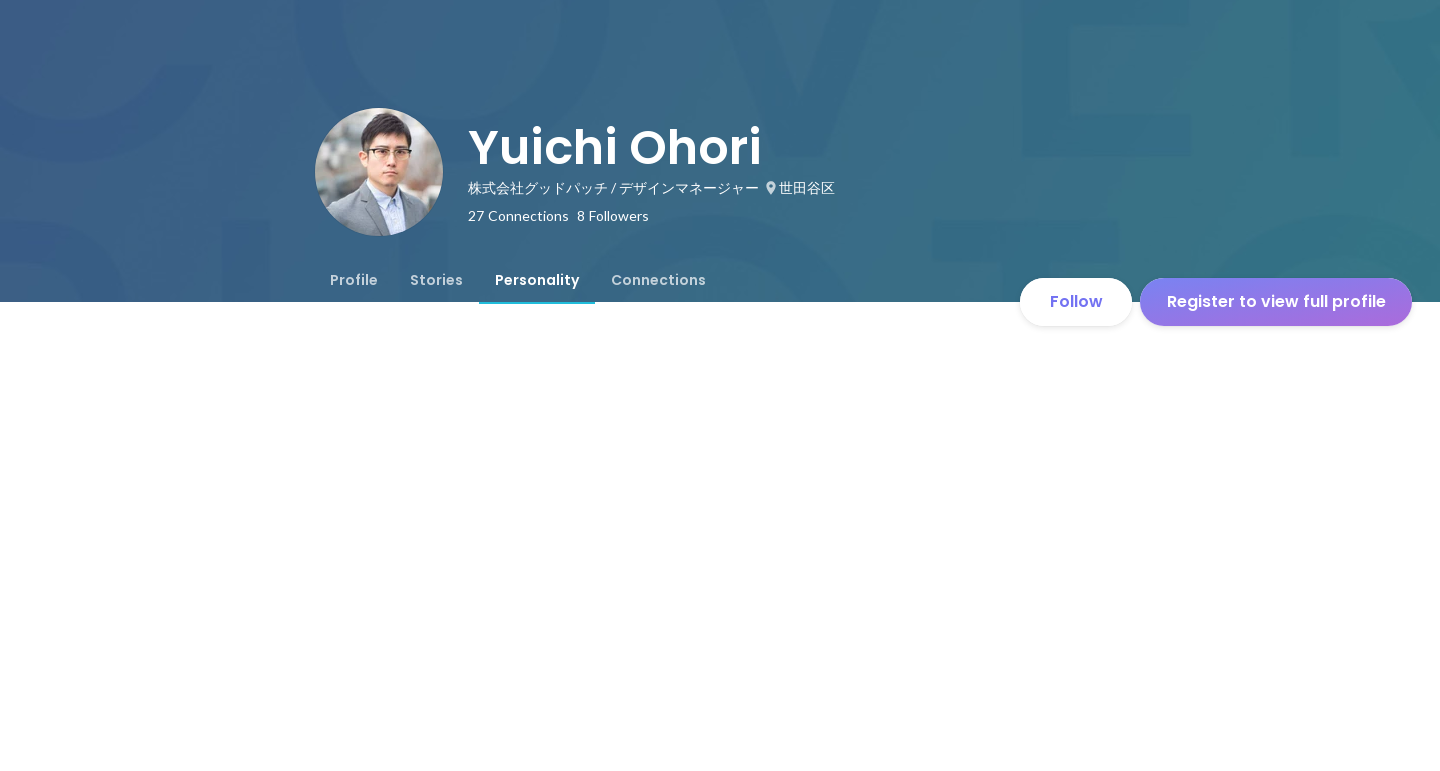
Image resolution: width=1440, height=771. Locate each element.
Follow (1076, 301)
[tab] (354, 280)
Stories (436, 280)
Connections (658, 280)
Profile (354, 280)
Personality (537, 280)
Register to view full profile (1276, 301)
